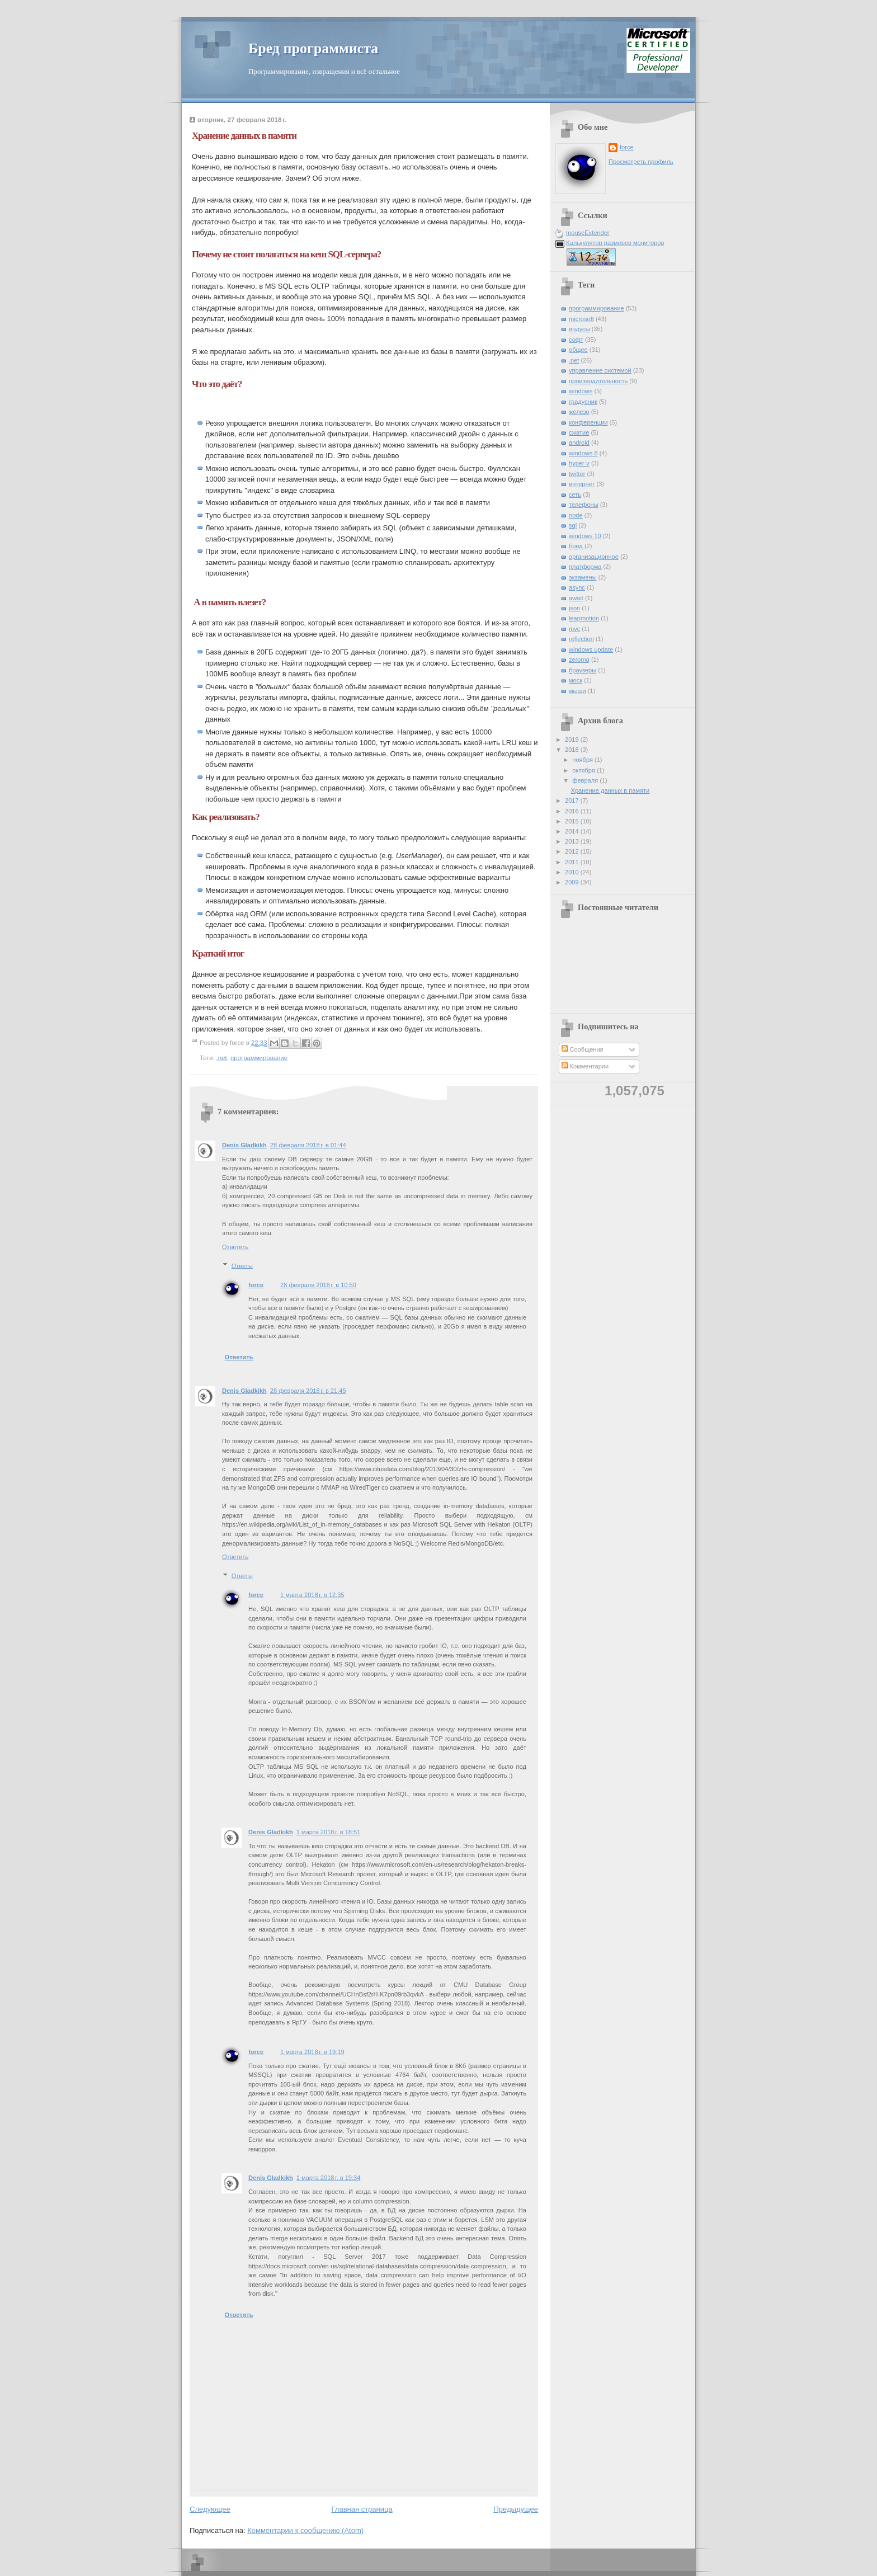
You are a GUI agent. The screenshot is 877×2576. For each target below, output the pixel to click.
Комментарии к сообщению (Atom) (305, 2530)
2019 (573, 739)
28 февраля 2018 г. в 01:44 (308, 1145)
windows (580, 391)
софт (576, 339)
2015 (573, 821)
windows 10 (585, 536)
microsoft (581, 318)
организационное (594, 556)
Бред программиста (313, 48)
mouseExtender (587, 232)
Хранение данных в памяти (610, 790)
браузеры (582, 670)
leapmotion (584, 618)
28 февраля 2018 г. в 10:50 (318, 1285)
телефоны (583, 504)
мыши (577, 690)
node (576, 515)
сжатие (579, 432)
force (255, 1285)
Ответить (235, 1247)
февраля (586, 780)
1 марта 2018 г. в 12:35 (312, 1594)
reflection (581, 638)
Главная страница (362, 2509)
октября (584, 770)
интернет (582, 484)
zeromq (579, 659)
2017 (573, 800)
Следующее (210, 2509)
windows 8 (583, 453)
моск (575, 680)
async (577, 587)
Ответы (242, 1265)
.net (221, 1057)
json (574, 608)
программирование (258, 1057)
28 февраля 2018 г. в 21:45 (308, 1390)
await (576, 598)
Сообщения (582, 1049)
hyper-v (579, 463)
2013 (573, 841)
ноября (583, 759)
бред (576, 546)
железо (579, 411)
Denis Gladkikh (244, 1145)
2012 (573, 851)
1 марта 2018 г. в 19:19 (312, 2051)
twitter (577, 473)
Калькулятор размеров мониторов (615, 242)
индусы (579, 329)
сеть (575, 494)
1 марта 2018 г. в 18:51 (328, 1832)
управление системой (600, 370)
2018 (573, 749)
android (579, 442)
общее (578, 349)
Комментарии (585, 1066)
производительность (598, 381)
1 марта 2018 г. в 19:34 (328, 2177)
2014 (573, 831)
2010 (573, 872)
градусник (583, 401)
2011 (573, 862)
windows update (591, 649)
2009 (573, 882)
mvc (574, 628)
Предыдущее (515, 2509)
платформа (585, 566)
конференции (588, 422)
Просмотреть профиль (641, 161)
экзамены (583, 577)
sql (573, 525)
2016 (573, 811)
